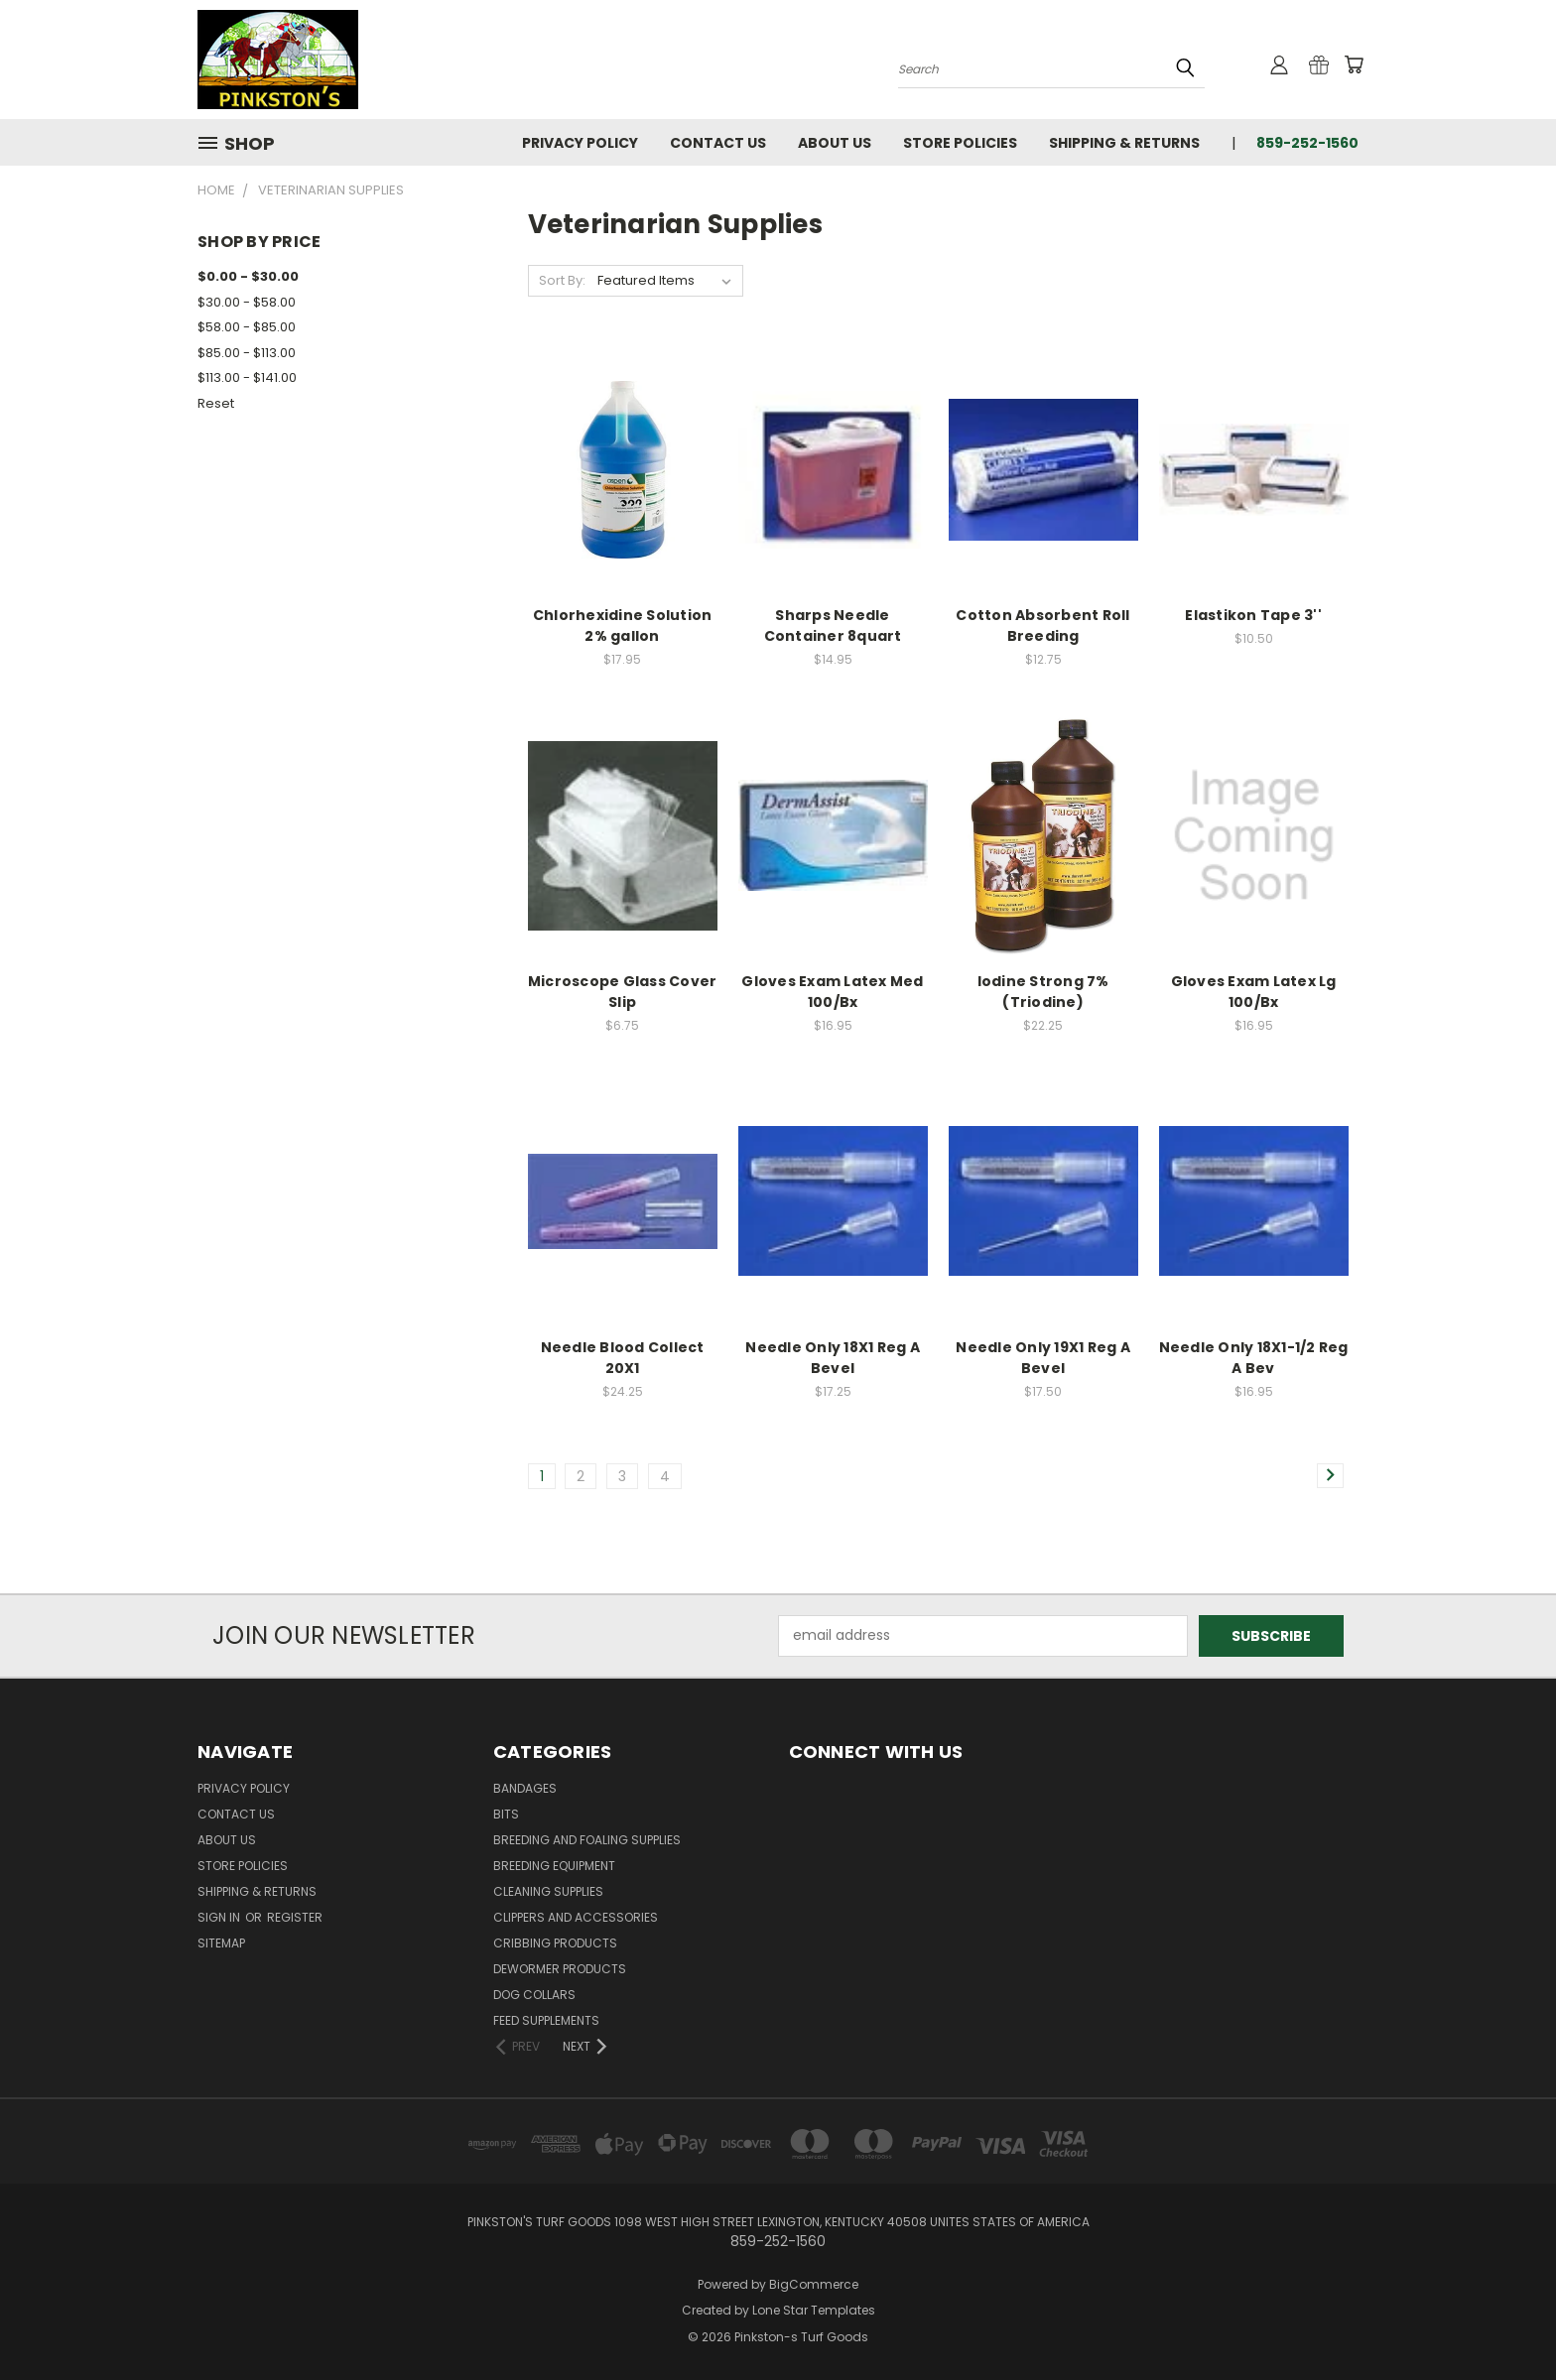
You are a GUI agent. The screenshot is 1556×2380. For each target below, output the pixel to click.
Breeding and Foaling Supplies (587, 1839)
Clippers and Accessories (575, 1917)
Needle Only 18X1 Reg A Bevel (832, 1357)
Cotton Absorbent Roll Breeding (1042, 625)
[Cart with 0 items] (1353, 64)
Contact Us (718, 143)
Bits (506, 1814)
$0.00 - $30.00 (248, 276)
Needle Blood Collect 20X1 (623, 1357)
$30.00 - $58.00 (246, 302)
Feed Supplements (546, 2020)
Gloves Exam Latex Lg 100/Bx (1254, 991)
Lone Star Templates (813, 2310)
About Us (834, 143)
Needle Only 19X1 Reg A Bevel (1043, 1357)
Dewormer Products (559, 1968)
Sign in (220, 1917)
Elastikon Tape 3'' (1253, 615)
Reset (215, 403)
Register (295, 1917)
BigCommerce (813, 2284)
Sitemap (221, 1943)
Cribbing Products (555, 1943)
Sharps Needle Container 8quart (833, 625)
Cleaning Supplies (548, 1891)
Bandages (525, 1788)
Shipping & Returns (1124, 143)
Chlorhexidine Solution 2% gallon (623, 625)
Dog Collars (534, 1994)
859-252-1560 (1307, 143)
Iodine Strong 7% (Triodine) (1043, 991)
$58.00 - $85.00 (246, 326)
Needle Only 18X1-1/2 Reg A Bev (1254, 1357)
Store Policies (960, 143)
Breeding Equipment (554, 1865)
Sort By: (562, 280)
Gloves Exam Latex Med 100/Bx (832, 991)
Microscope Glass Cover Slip (622, 991)
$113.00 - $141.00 (247, 377)
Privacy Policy (580, 143)
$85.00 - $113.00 (246, 352)
